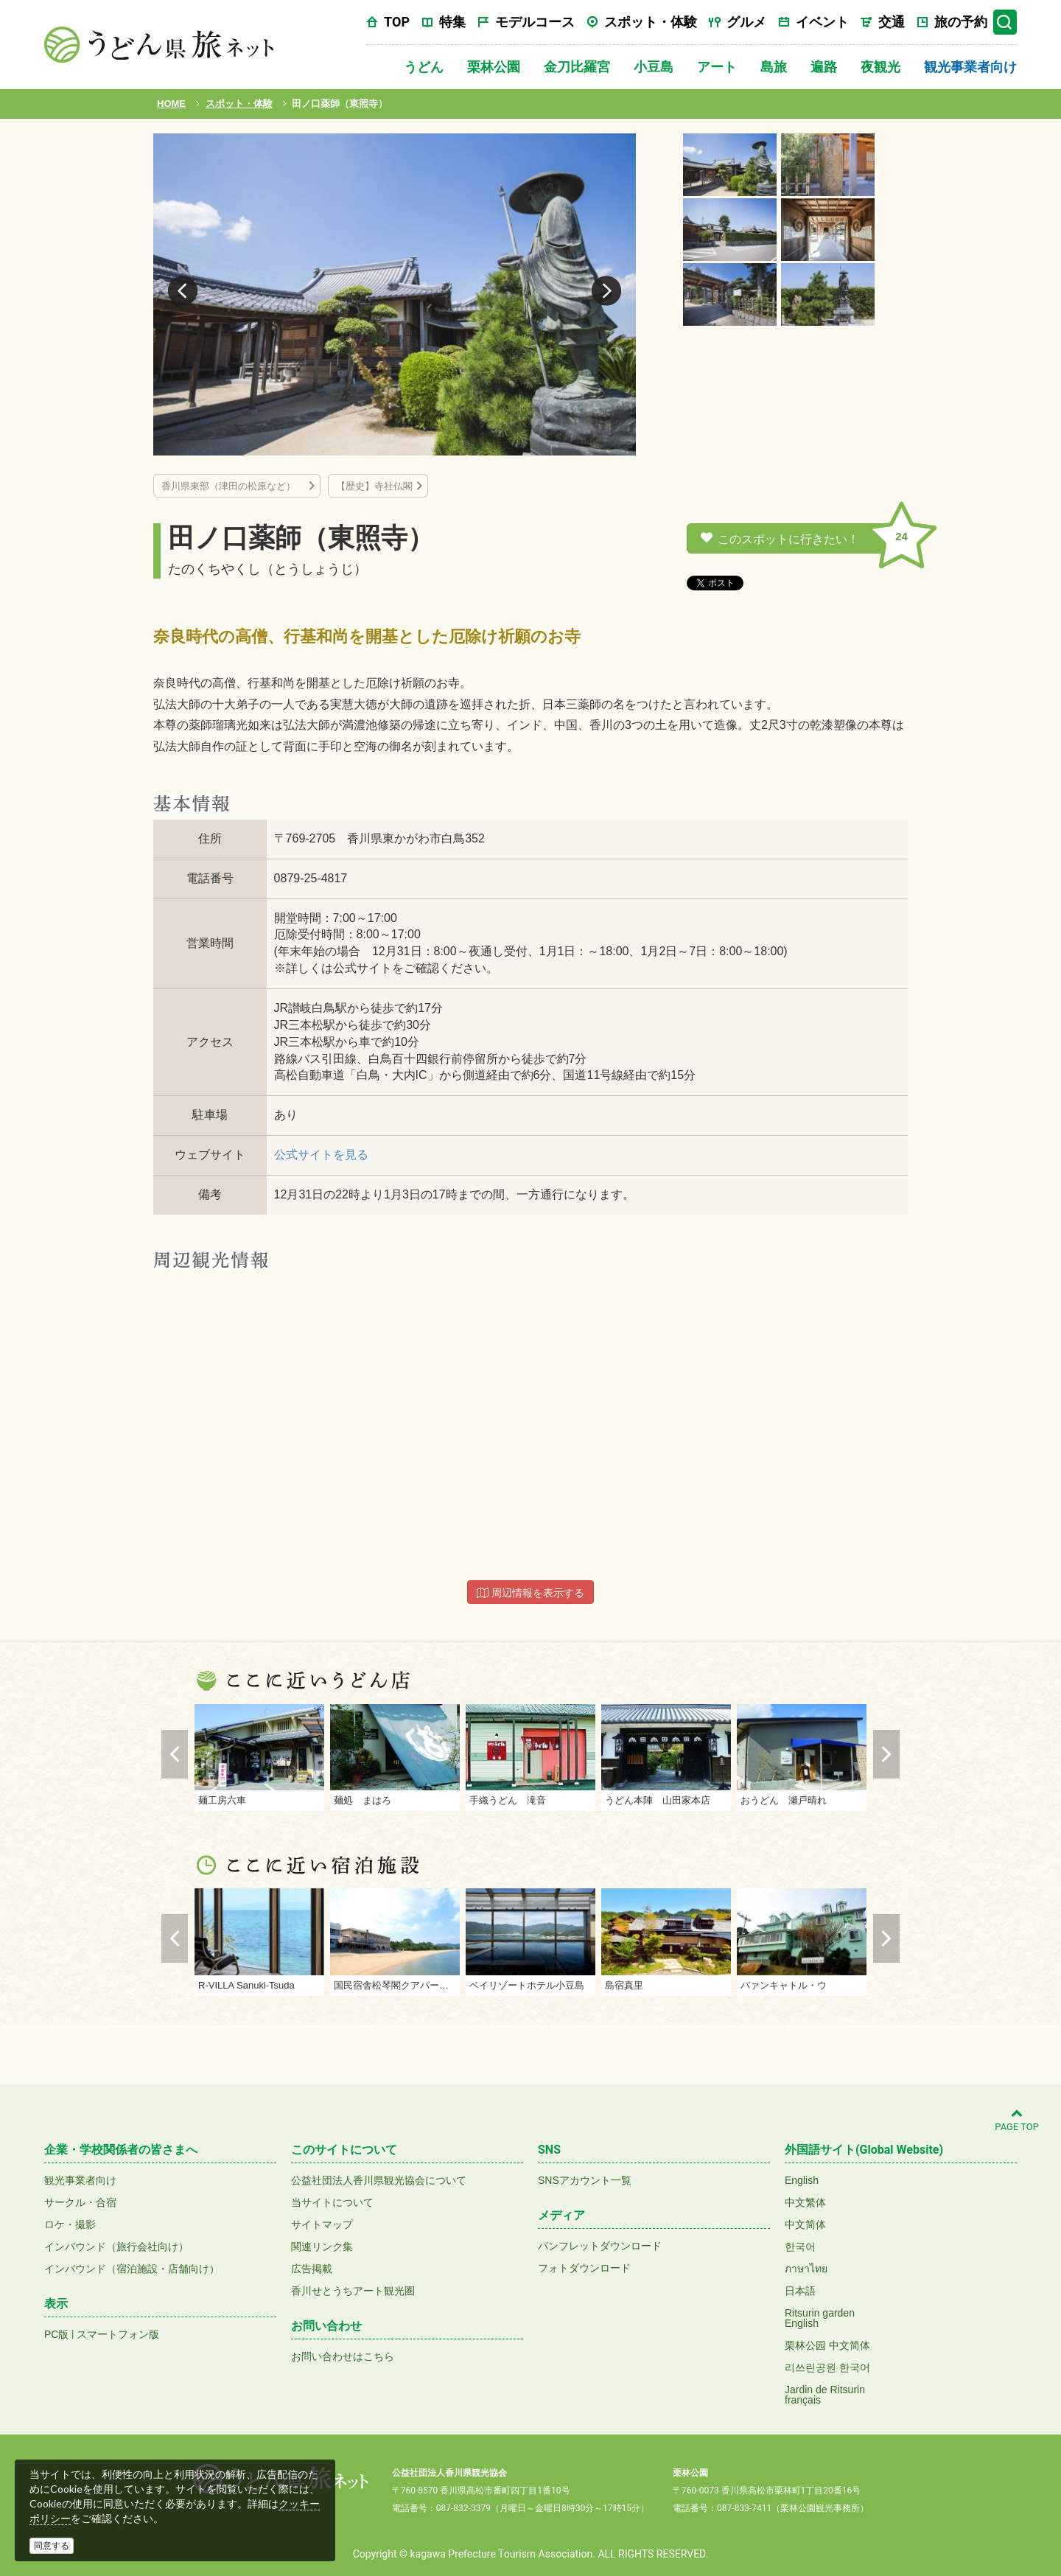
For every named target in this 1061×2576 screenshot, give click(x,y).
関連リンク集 (322, 2246)
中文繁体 (805, 2202)
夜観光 (880, 66)
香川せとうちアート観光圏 (353, 2291)
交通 (891, 21)
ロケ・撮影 (70, 2224)
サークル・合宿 (80, 2202)
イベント (822, 21)
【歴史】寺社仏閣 (374, 486)
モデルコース (535, 21)
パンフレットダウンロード (600, 2246)
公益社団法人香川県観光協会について (378, 2180)
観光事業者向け (970, 66)
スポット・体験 (650, 21)
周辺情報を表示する (530, 1593)
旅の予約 (960, 21)
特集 (452, 21)
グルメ (746, 21)
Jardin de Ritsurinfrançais (825, 2395)
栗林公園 (493, 66)
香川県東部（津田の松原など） (233, 486)
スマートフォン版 (118, 2334)
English (802, 2180)
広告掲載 (311, 2269)
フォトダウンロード (584, 2268)
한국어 (800, 2246)
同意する (51, 2546)
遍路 (823, 66)
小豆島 (653, 66)
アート (717, 66)
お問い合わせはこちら (342, 2356)
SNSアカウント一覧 (584, 2180)
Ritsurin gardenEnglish (820, 2318)
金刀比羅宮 (577, 66)
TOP (397, 21)
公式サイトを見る (321, 1154)
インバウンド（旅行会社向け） (116, 2246)
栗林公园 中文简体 (827, 2345)
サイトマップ (322, 2224)
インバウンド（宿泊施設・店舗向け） (132, 2269)
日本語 (800, 2291)
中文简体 (805, 2224)
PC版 (56, 2334)
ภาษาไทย (806, 2269)
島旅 (773, 66)
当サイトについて (332, 2202)
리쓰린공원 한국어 (827, 2367)
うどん (424, 66)
